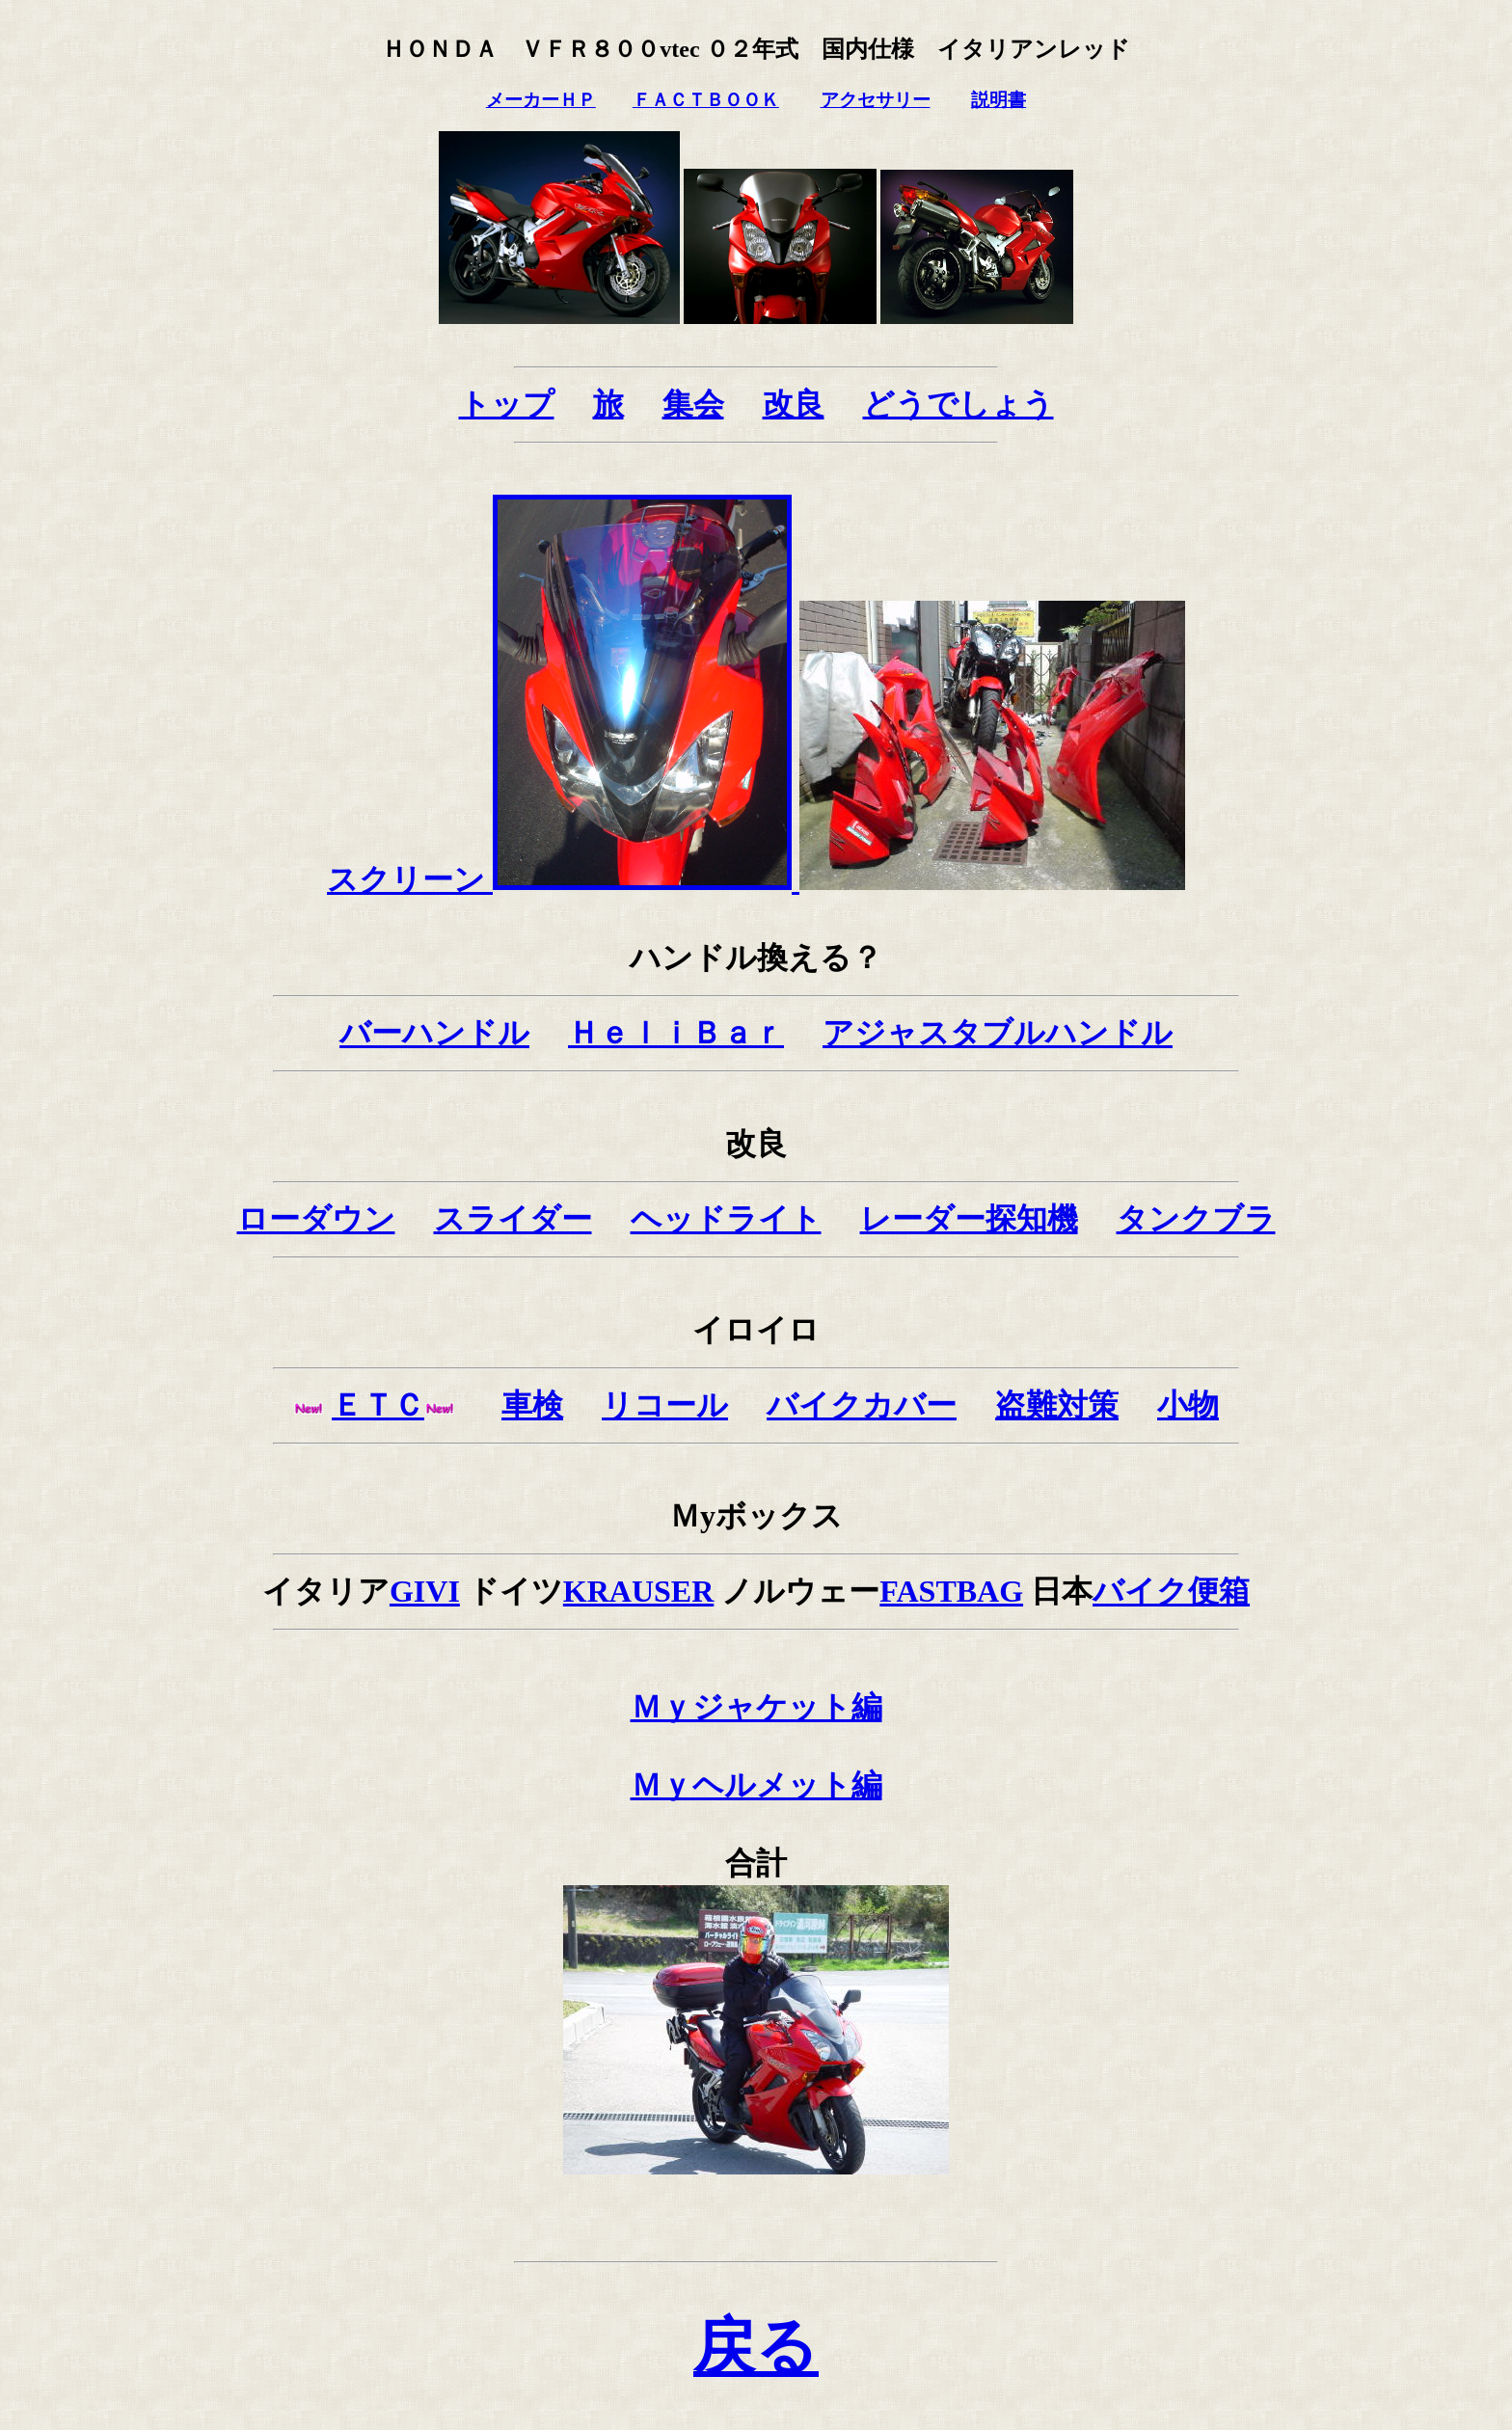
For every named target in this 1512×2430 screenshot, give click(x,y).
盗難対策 (1057, 1405)
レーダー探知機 (969, 1219)
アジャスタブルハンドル (998, 1032)
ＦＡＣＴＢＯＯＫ (706, 100)
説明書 (998, 100)
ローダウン (316, 1219)
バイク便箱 (1171, 1591)
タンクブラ (1196, 1219)
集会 (693, 404)
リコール (665, 1405)
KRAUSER (638, 1591)
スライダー (513, 1219)
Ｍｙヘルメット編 (756, 1785)
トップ (506, 404)
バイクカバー (862, 1405)
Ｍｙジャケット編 (756, 1706)
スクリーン (563, 879)
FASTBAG (951, 1591)
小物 (1188, 1405)
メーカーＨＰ (541, 100)
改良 (793, 404)
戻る (756, 2346)
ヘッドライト (726, 1219)
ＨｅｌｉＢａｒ (676, 1032)
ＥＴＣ (378, 1405)
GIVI (425, 1591)
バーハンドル (434, 1032)
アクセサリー (876, 100)
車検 (532, 1405)
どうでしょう (958, 404)
